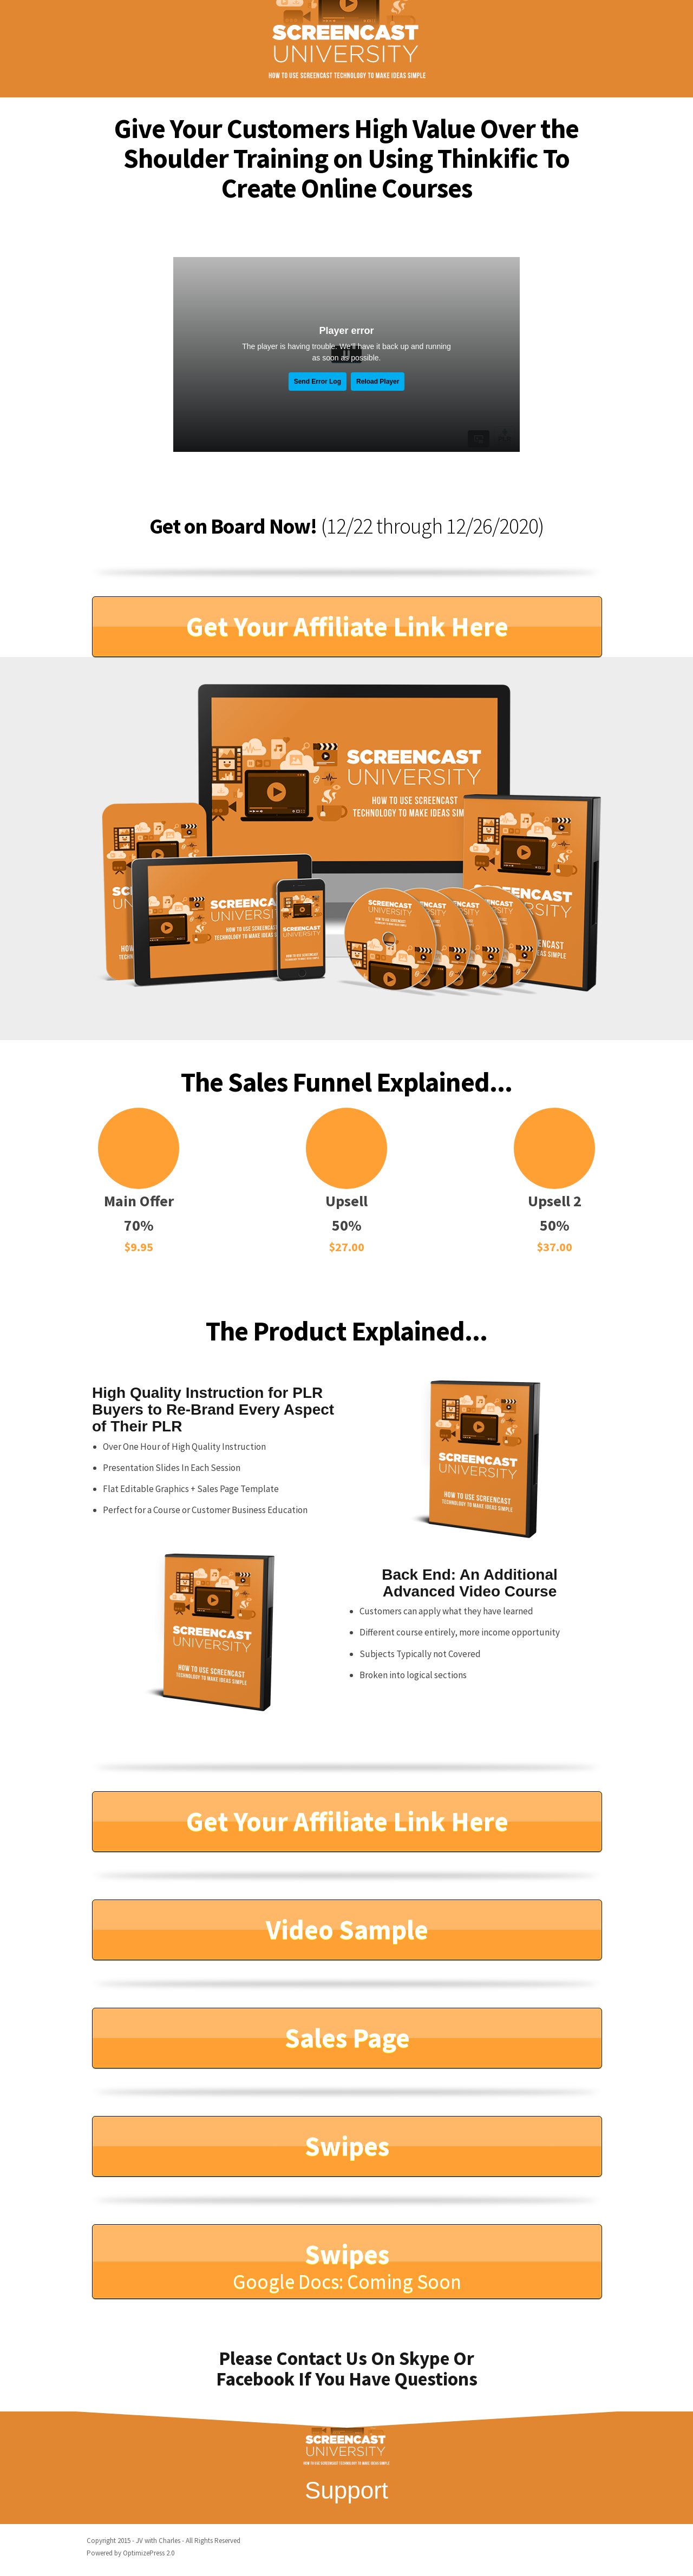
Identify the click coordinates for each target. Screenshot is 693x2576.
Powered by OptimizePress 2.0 (130, 2553)
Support (346, 2490)
